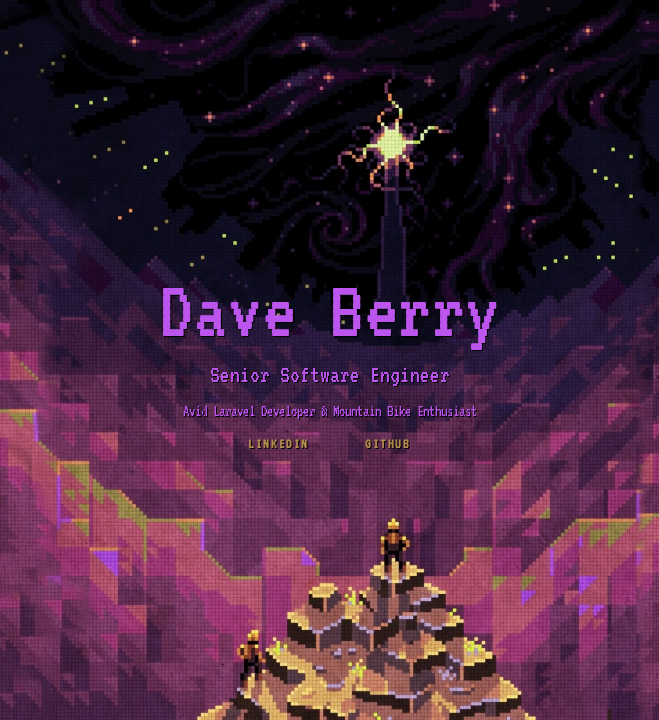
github (388, 444)
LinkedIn (278, 444)
